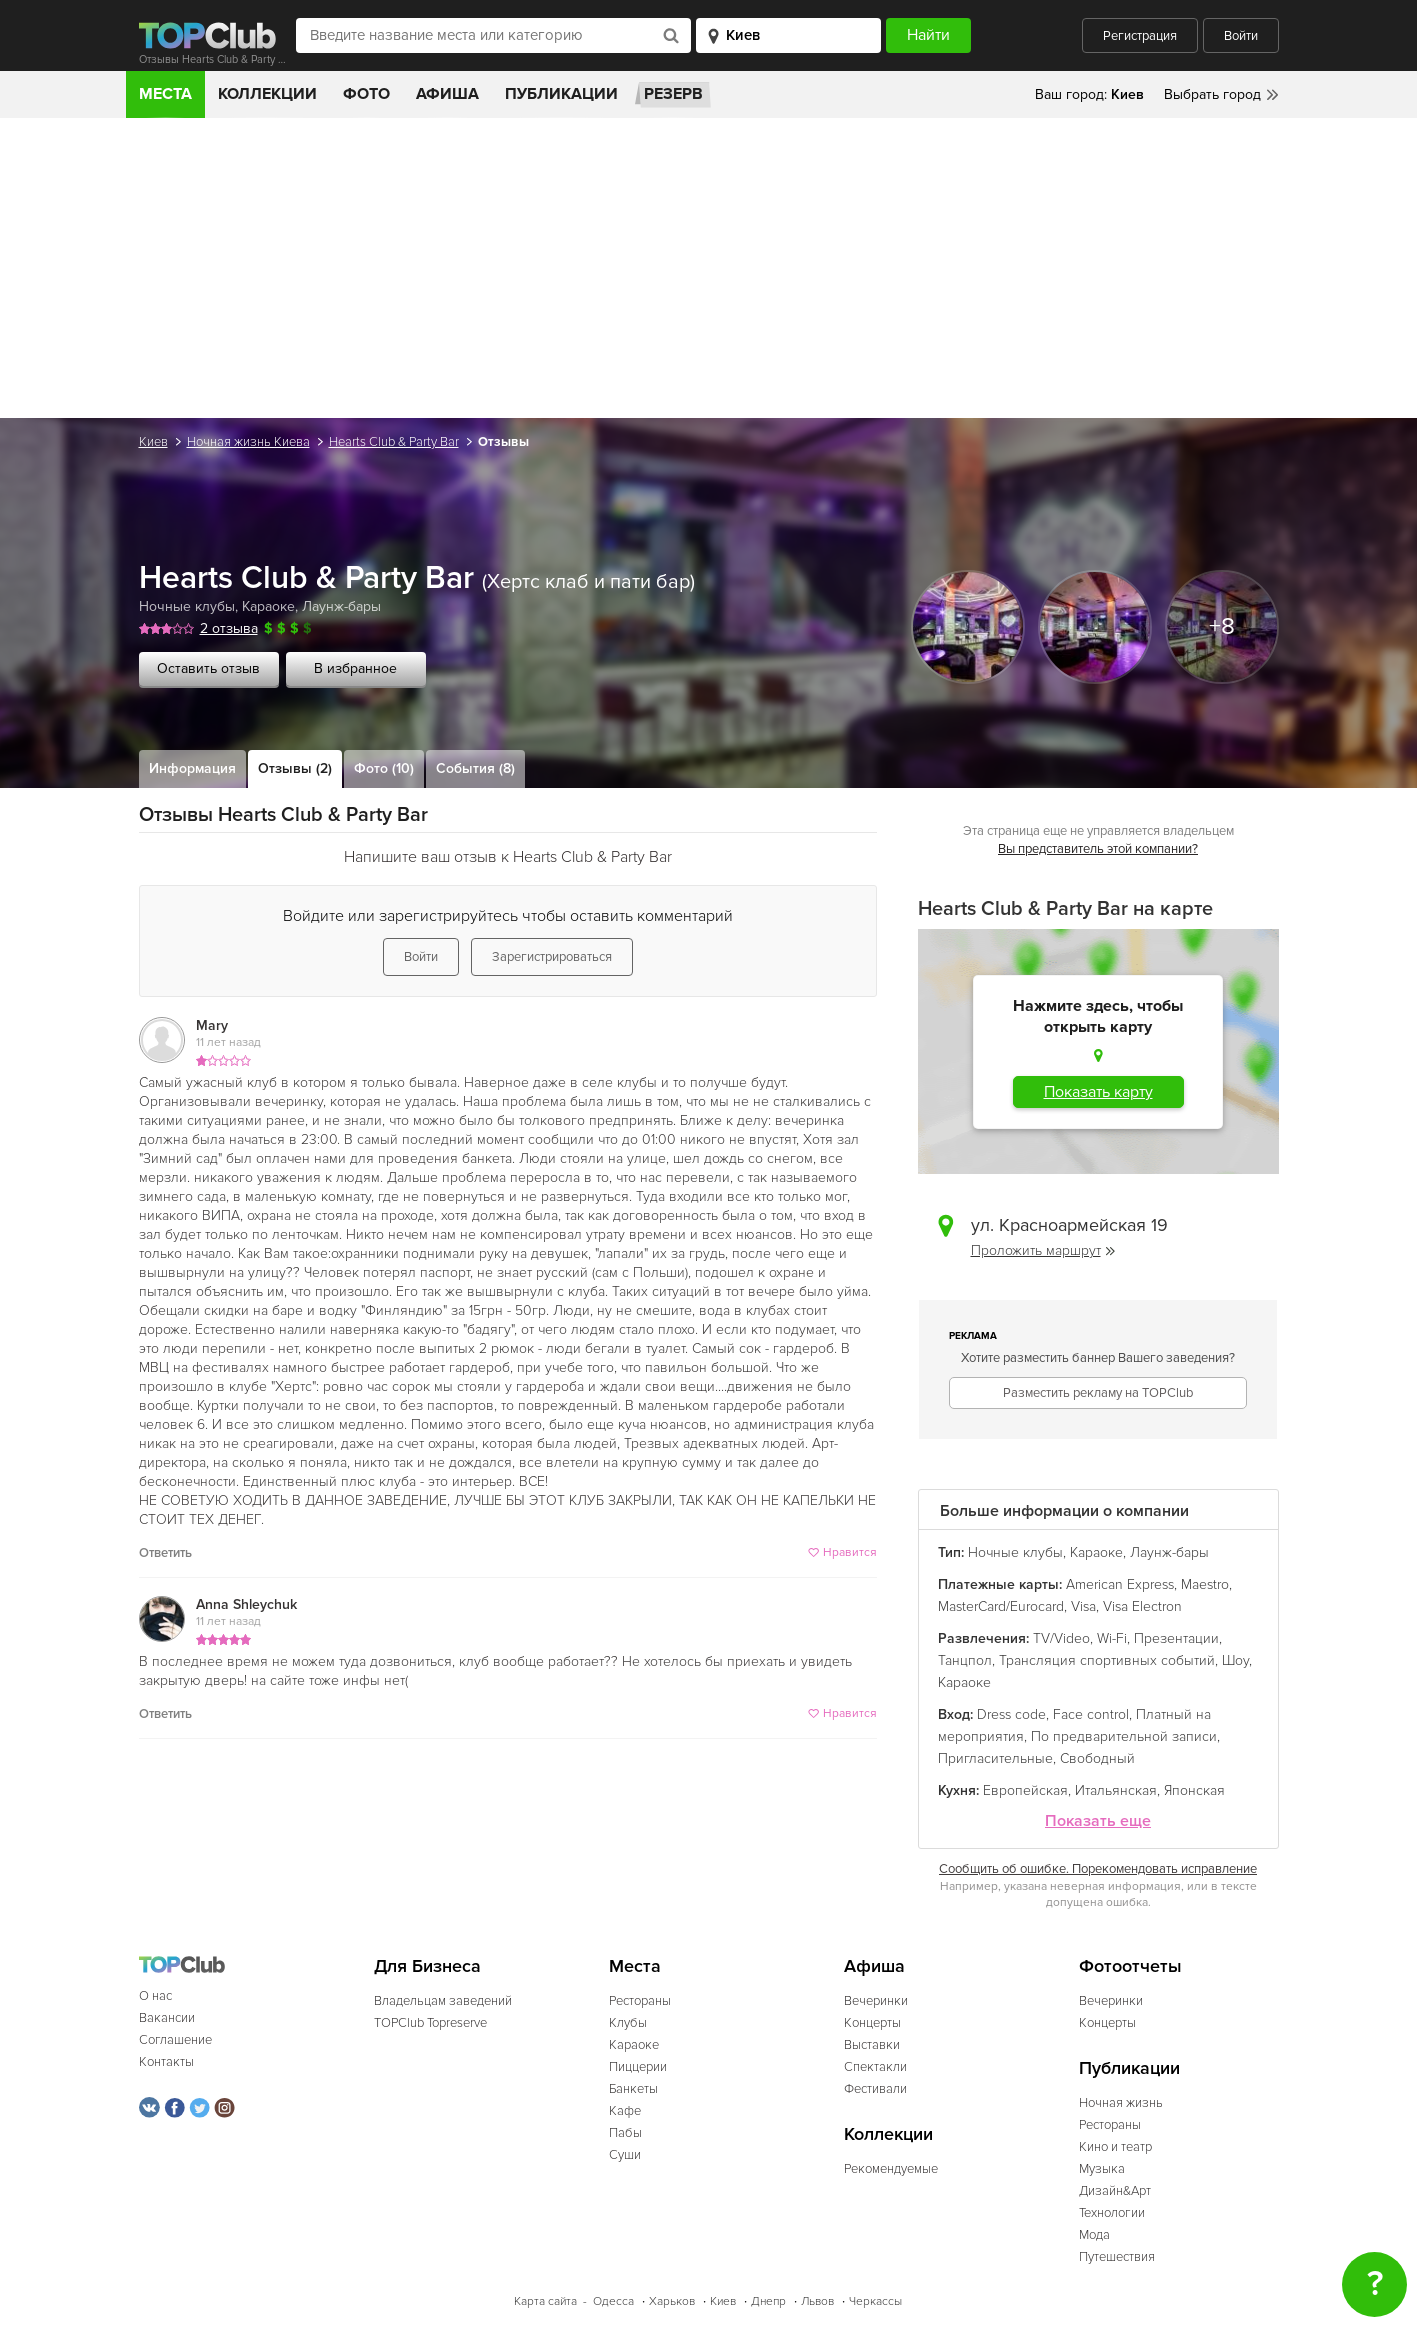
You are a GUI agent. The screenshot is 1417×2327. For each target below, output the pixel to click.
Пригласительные (995, 1758)
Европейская (1025, 1790)
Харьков (672, 2301)
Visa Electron (1142, 1606)
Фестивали (875, 2089)
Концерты (872, 2023)
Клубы (628, 2023)
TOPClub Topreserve (430, 2023)
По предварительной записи (1124, 1736)
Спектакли (875, 2067)
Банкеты (633, 2089)
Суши (625, 2155)
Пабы (625, 2133)
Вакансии (167, 2018)
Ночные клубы (187, 606)
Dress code (1011, 1714)
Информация (192, 768)
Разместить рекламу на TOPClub (1098, 1393)
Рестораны (640, 2001)
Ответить (165, 1553)
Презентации (1176, 1638)
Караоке (268, 606)
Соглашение (175, 2040)
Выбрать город (1212, 94)
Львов (817, 2301)
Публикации (561, 94)
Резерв (673, 94)
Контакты (166, 2062)
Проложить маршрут (1043, 1250)
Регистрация (1140, 36)
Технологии (1112, 2213)
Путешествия (1117, 2257)
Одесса (613, 2301)
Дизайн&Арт (1115, 2191)
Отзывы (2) (295, 768)
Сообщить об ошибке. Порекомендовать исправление (1098, 1869)
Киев (153, 442)
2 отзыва (229, 628)
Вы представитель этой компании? (1098, 849)
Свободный (1097, 1758)
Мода (1094, 2235)
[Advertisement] (709, 268)
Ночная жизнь (1121, 2103)
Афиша (447, 94)
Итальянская (1116, 1790)
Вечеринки (876, 2001)
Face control (1091, 1714)
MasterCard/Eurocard (1001, 1606)
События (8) (475, 768)
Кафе (625, 2111)
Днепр (768, 2301)
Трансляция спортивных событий (1107, 1660)
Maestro (1205, 1584)
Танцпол (965, 1660)
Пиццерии (638, 2067)
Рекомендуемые (891, 2169)
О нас (155, 1996)
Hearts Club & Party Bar (394, 442)
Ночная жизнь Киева (248, 442)
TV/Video (1061, 1638)
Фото (366, 94)
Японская (1194, 1790)
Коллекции (267, 94)
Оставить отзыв (208, 668)
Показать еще (1098, 1821)
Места (165, 94)
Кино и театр (1115, 2147)
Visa (1083, 1606)
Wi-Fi (1112, 1638)
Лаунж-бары (341, 606)
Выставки (872, 2045)
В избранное (355, 668)
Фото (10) (384, 768)
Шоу (1235, 1660)
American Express (1120, 1584)
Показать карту (1098, 1092)
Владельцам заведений (443, 2001)
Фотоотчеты (1130, 1966)
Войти (1241, 36)
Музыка (1102, 2169)
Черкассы (875, 2301)
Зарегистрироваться (552, 957)
